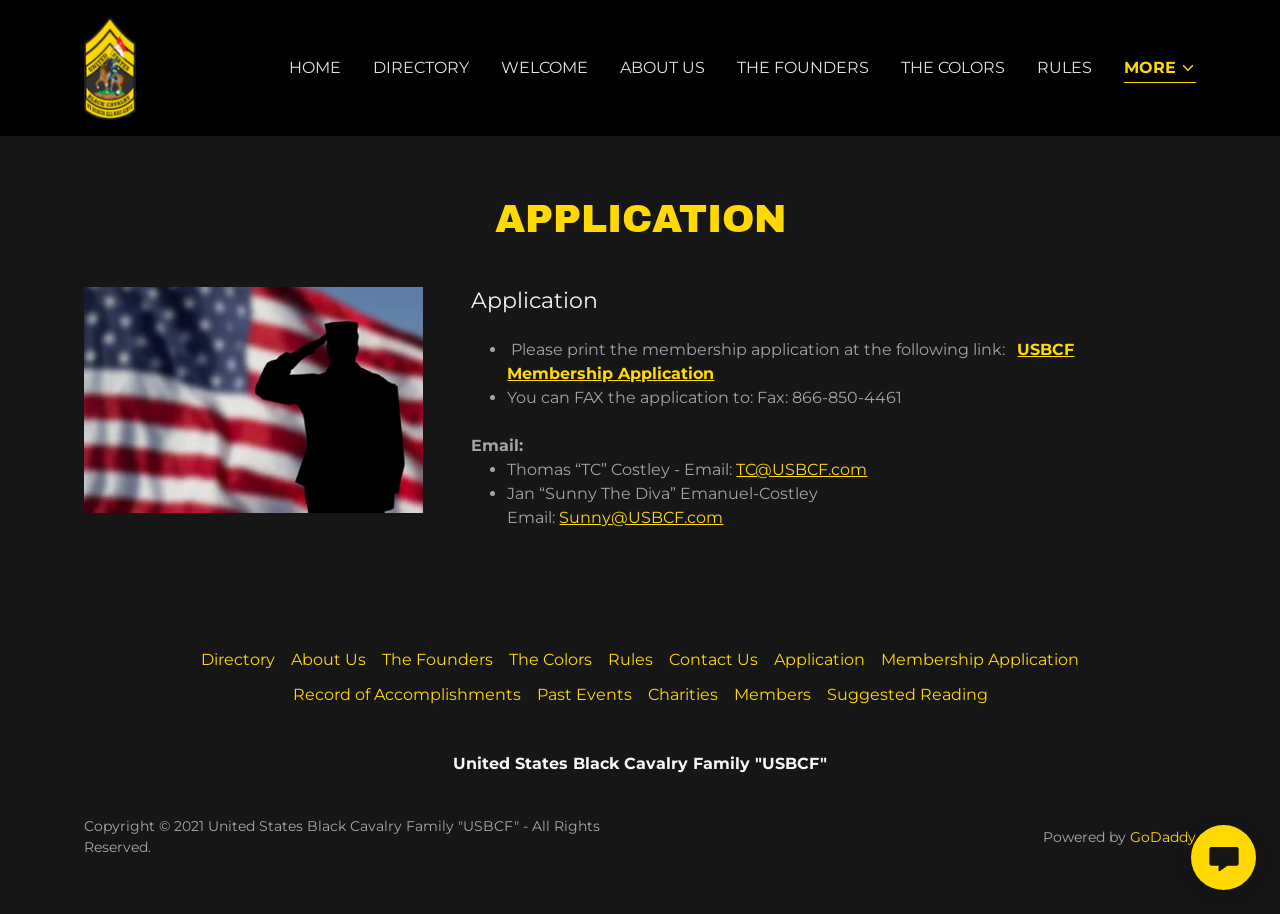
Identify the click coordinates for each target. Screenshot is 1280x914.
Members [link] (772, 694)
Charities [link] (683, 694)
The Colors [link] (953, 67)
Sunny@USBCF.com (641, 517)
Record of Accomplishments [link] (407, 694)
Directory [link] (421, 67)
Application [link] (819, 659)
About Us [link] (662, 67)
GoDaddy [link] (1163, 837)
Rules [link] (1064, 67)
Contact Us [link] (713, 659)
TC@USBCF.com (801, 469)
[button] (1160, 69)
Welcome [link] (544, 67)
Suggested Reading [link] (907, 694)
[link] (110, 66)
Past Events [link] (584, 694)
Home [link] (315, 67)
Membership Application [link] (980, 659)
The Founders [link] (803, 67)
